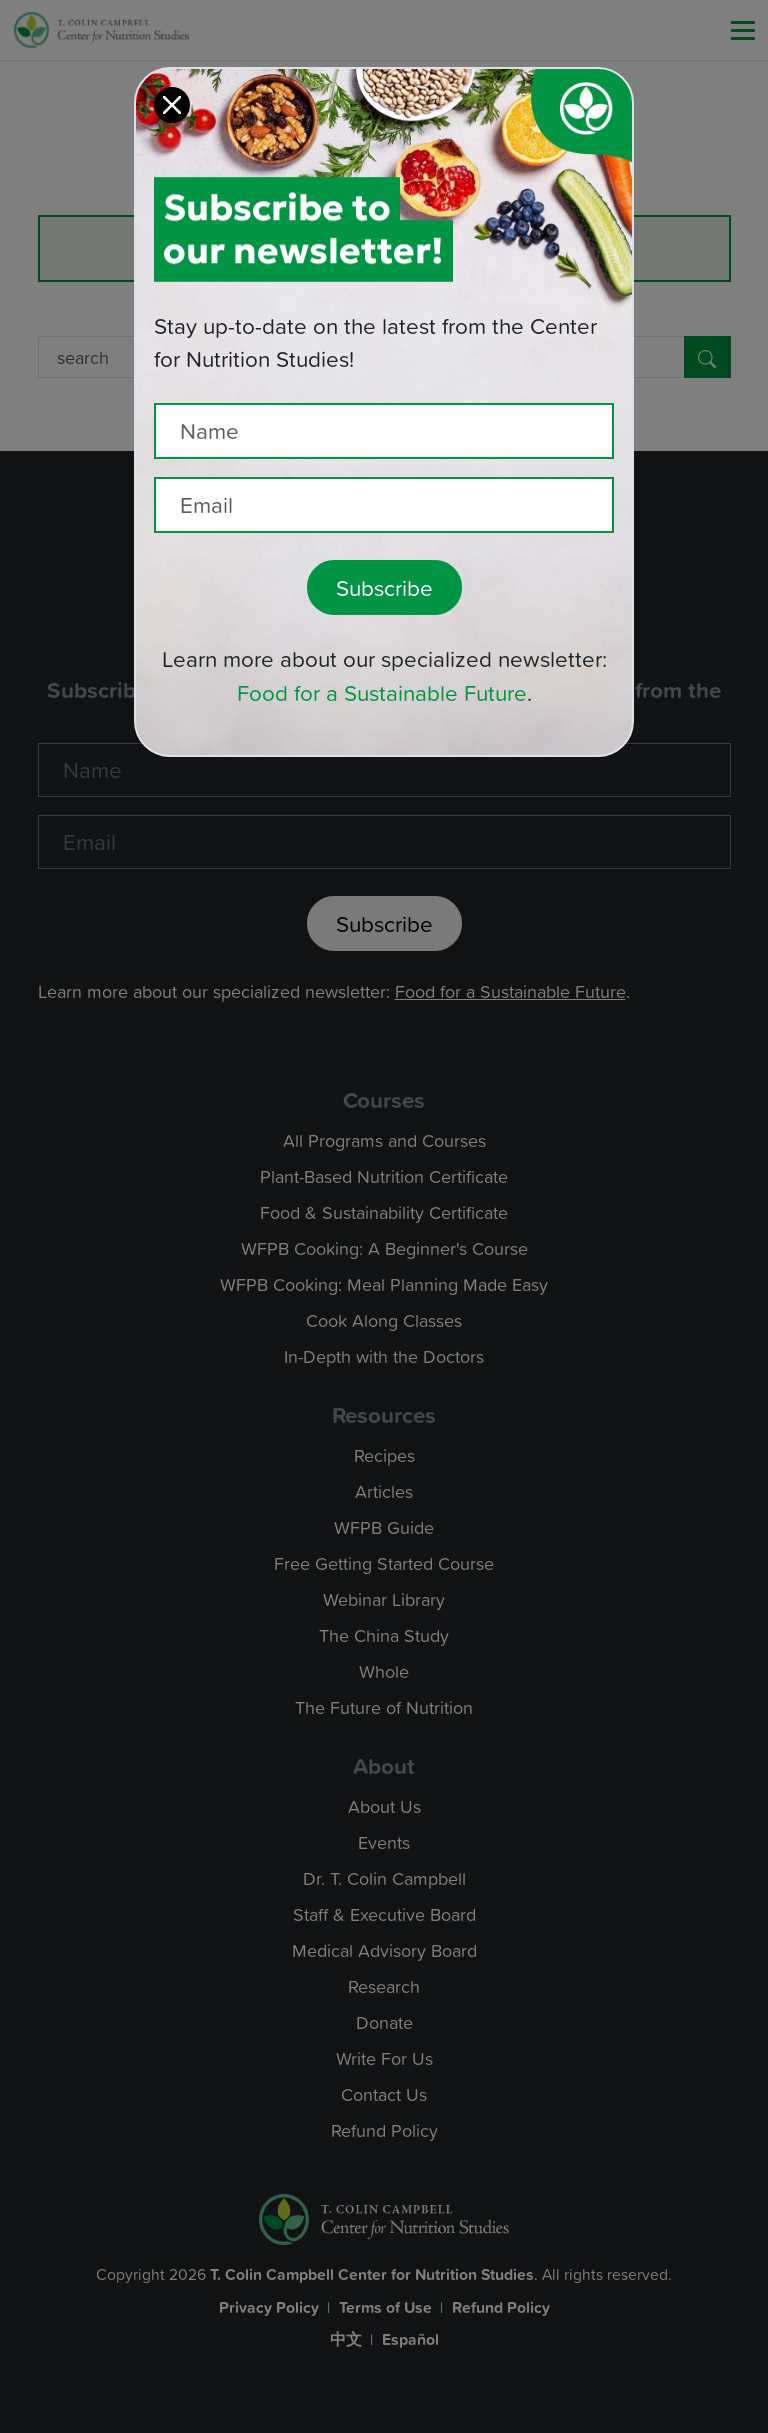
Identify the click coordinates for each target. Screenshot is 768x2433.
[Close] (172, 80)
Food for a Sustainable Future (382, 667)
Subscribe (384, 562)
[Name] (384, 406)
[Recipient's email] (384, 480)
